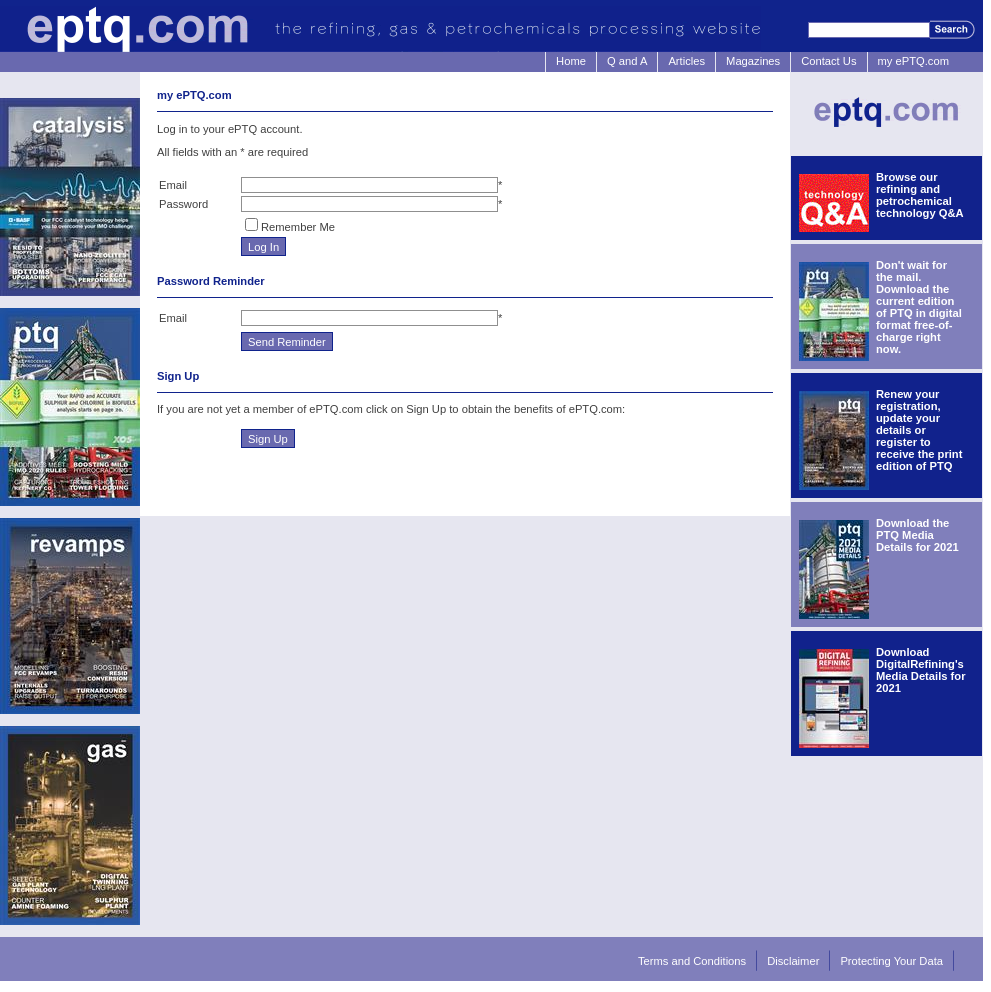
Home (571, 61)
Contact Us (828, 61)
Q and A (627, 61)
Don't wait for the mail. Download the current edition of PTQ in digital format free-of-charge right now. (919, 307)
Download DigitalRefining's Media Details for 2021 (921, 670)
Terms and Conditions (692, 961)
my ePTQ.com (913, 61)
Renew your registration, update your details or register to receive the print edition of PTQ (919, 430)
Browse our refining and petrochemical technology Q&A (920, 195)
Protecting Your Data (891, 961)
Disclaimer (793, 961)
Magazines (753, 61)
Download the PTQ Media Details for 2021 (917, 535)
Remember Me (298, 227)
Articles (686, 61)
